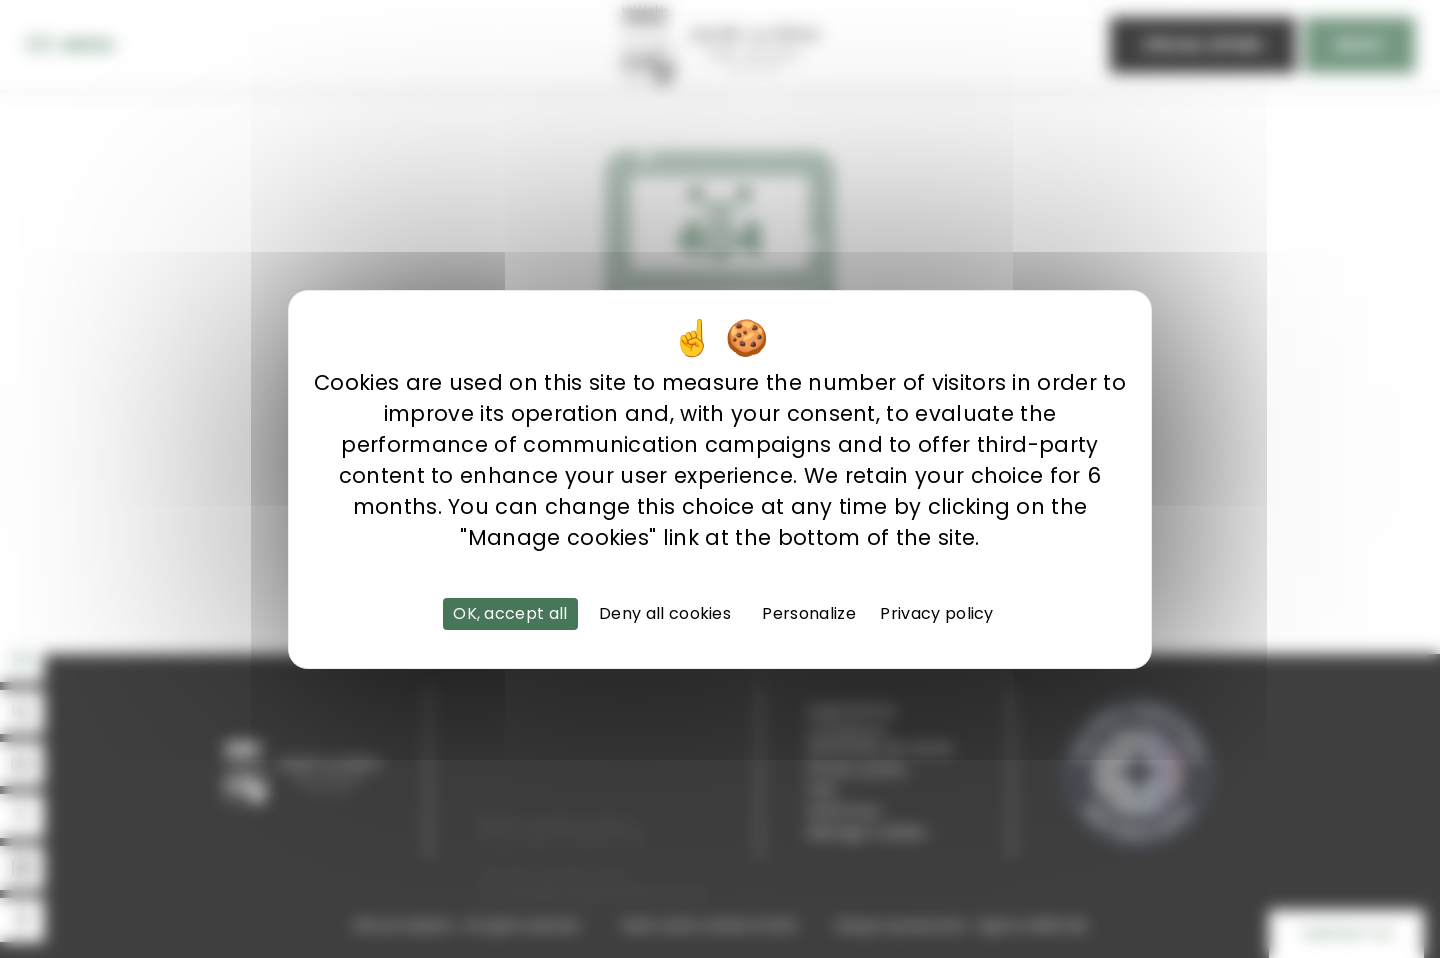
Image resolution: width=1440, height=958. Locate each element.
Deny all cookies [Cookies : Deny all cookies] (665, 613)
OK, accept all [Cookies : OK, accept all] (510, 613)
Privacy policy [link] (936, 613)
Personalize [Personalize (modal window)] (809, 613)
